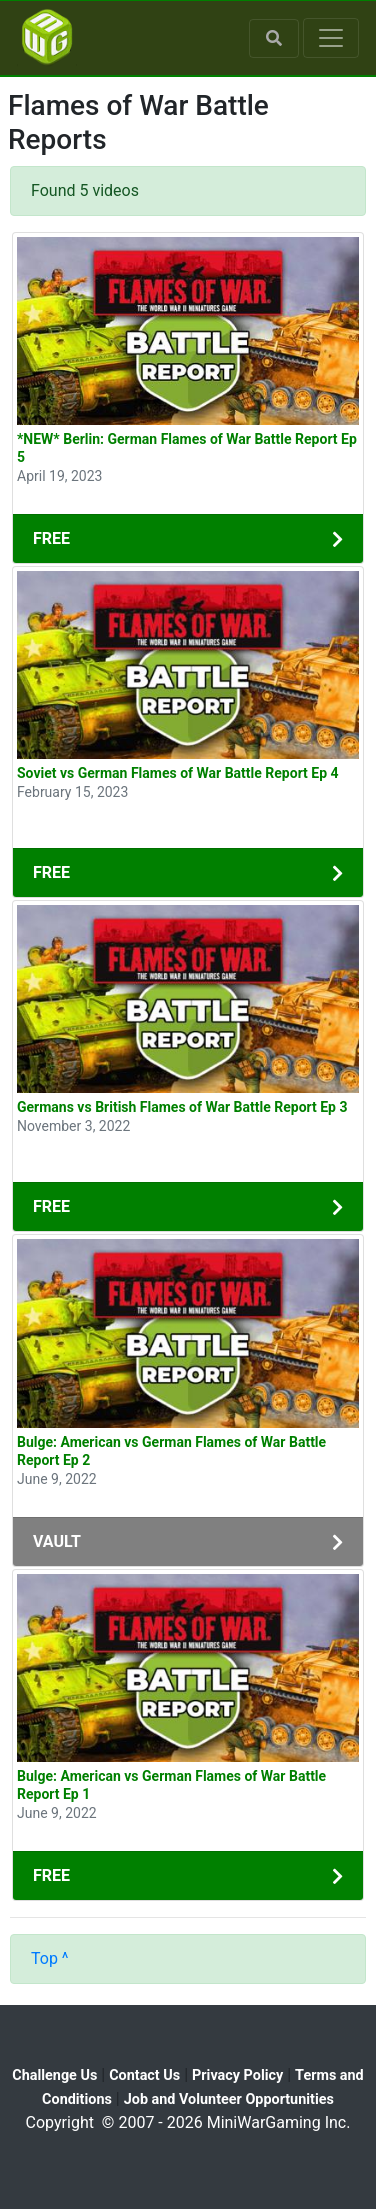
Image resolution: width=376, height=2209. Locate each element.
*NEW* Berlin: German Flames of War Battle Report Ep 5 (187, 448)
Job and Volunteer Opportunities (229, 2099)
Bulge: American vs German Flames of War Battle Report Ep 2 (171, 1451)
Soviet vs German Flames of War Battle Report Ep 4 (178, 773)
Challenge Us (54, 2075)
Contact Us (144, 2075)
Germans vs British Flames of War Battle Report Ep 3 (182, 1107)
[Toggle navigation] (331, 38)
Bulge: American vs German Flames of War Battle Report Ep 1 (171, 1785)
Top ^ (50, 1958)
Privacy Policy (237, 2075)
